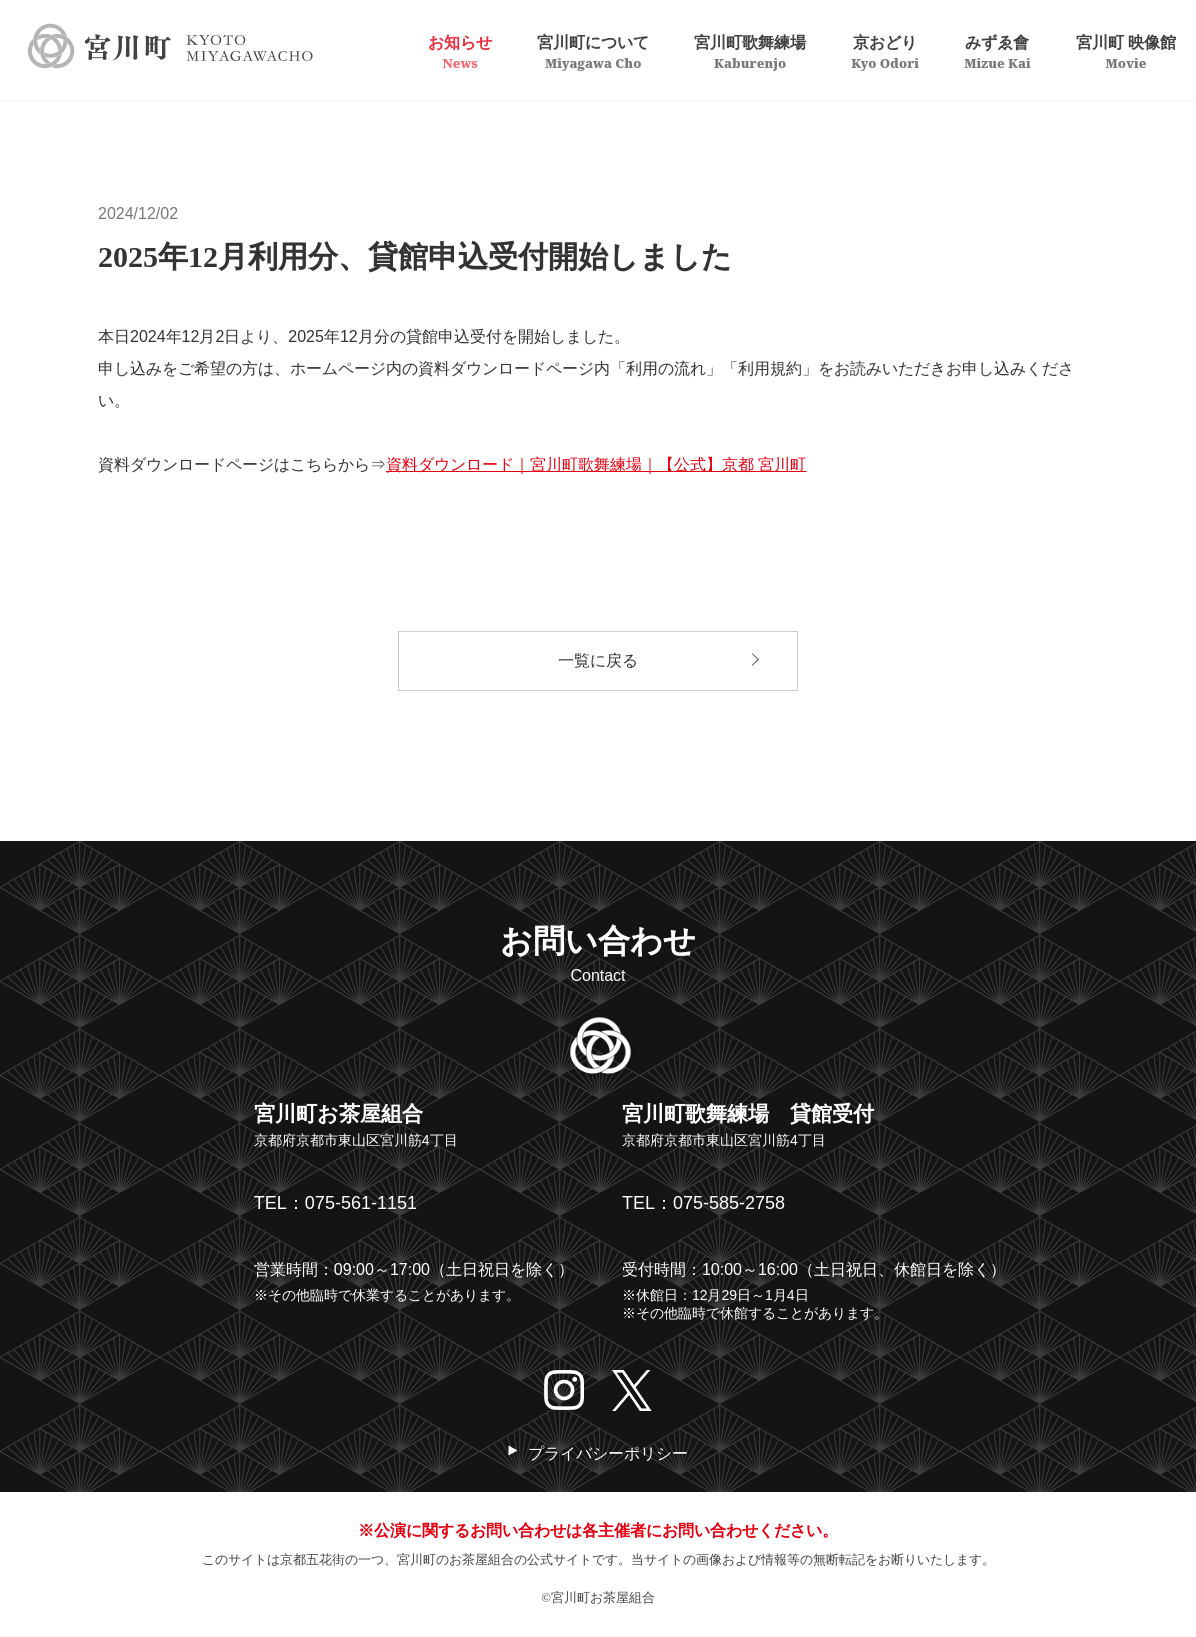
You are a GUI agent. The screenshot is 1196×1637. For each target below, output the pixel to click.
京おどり (885, 51)
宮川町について (593, 51)
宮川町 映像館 (1126, 51)
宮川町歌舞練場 (750, 51)
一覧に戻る (598, 660)
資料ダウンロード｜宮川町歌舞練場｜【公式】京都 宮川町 (596, 464)
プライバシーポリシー (608, 1453)
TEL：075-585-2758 (703, 1203)
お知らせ (460, 51)
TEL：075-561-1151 (335, 1203)
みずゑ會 (997, 51)
